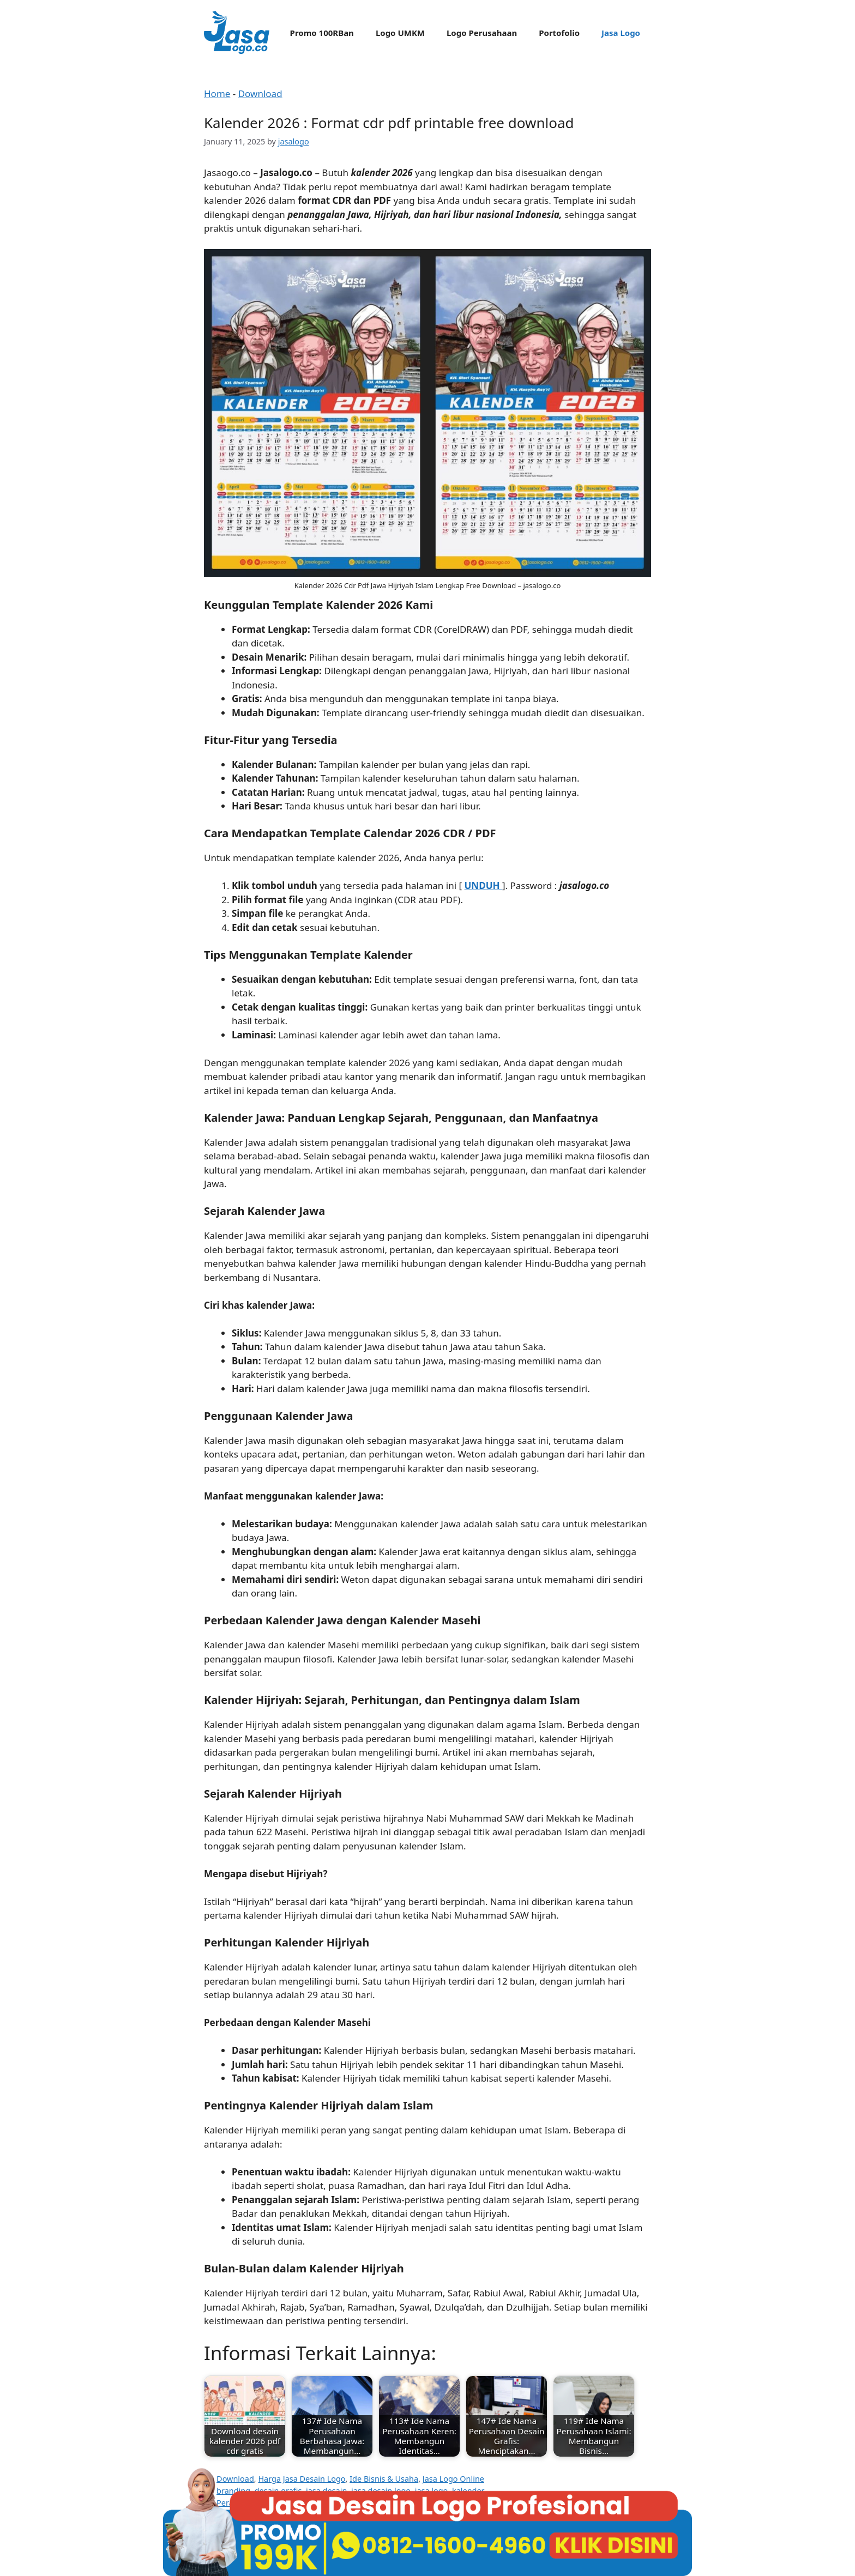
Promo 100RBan (322, 32)
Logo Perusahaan (482, 32)
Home (217, 93)
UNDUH (483, 885)
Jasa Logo (620, 32)
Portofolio (559, 32)
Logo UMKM (400, 32)
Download (260, 93)
